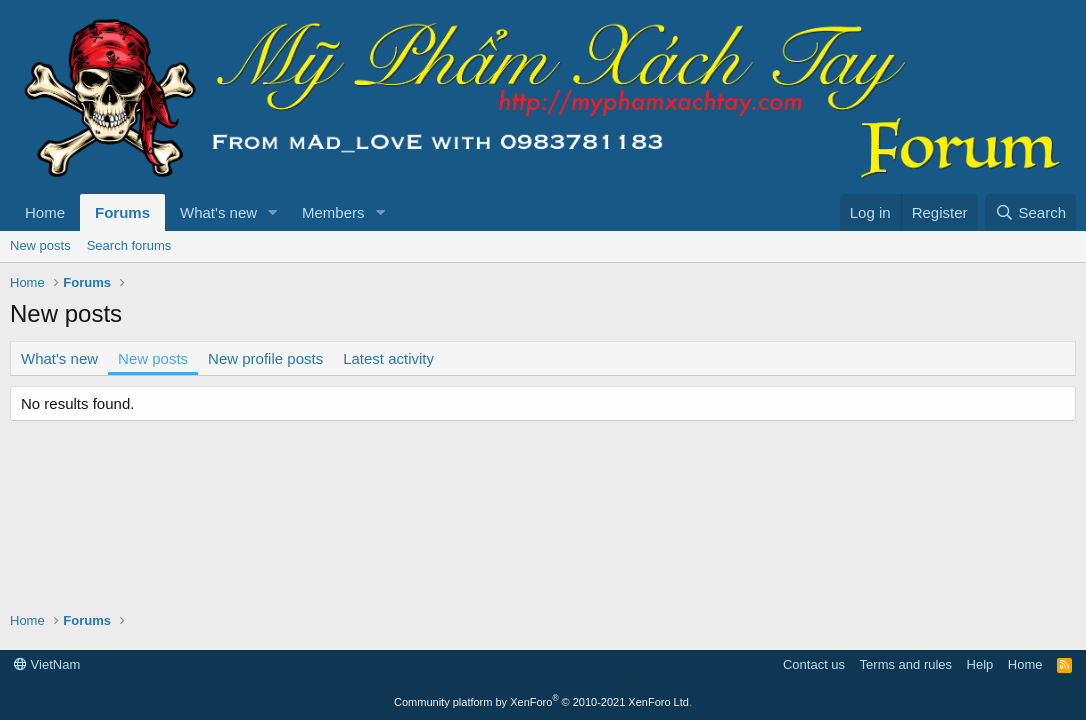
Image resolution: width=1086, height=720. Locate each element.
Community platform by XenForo (543, 702)
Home (45, 212)
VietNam (47, 664)
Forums (122, 212)
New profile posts (265, 358)
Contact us (814, 664)
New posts (40, 245)
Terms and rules (906, 664)
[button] (273, 212)
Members (333, 212)
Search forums (129, 245)
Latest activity (388, 358)
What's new (218, 212)
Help (980, 664)
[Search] (1030, 212)
